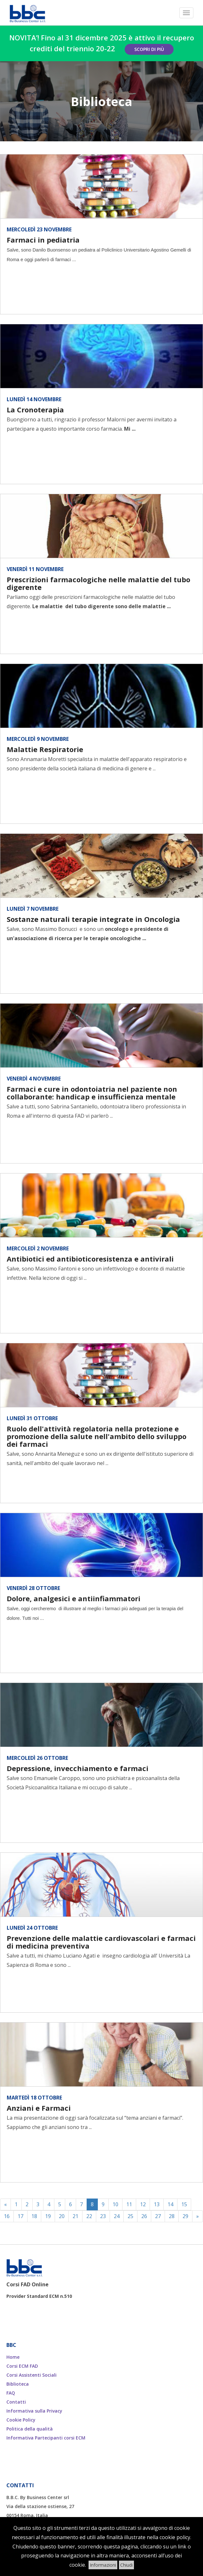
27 (158, 2216)
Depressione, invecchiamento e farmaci (77, 1768)
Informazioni (103, 2565)
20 (62, 2216)
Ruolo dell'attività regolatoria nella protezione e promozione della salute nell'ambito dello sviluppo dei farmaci (96, 1436)
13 (157, 2204)
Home (13, 2357)
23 (103, 2216)
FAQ (10, 2393)
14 (170, 2204)
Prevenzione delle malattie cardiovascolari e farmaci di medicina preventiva (101, 1942)
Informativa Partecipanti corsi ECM (45, 2438)
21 (75, 2216)
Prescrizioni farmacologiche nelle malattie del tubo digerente (98, 583)
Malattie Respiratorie (45, 749)
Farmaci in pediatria (43, 239)
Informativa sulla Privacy (34, 2411)
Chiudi (126, 2565)
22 (89, 2216)
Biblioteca (17, 2384)
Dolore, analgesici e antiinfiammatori (73, 1598)
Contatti (16, 2402)
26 (144, 2216)
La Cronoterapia (35, 409)
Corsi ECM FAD (22, 2366)
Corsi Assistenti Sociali (31, 2375)
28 (172, 2216)
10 (115, 2204)
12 (143, 2204)
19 (48, 2216)
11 (129, 2204)
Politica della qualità (29, 2429)
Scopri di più (149, 49)
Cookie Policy (20, 2420)
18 (34, 2216)
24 (117, 2216)
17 (20, 2216)
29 (185, 2216)
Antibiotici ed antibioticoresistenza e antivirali (90, 1258)
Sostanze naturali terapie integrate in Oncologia (93, 919)
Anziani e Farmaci (39, 2108)
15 (184, 2204)
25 (130, 2216)
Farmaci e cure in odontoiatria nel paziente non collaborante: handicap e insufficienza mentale (92, 1092)
